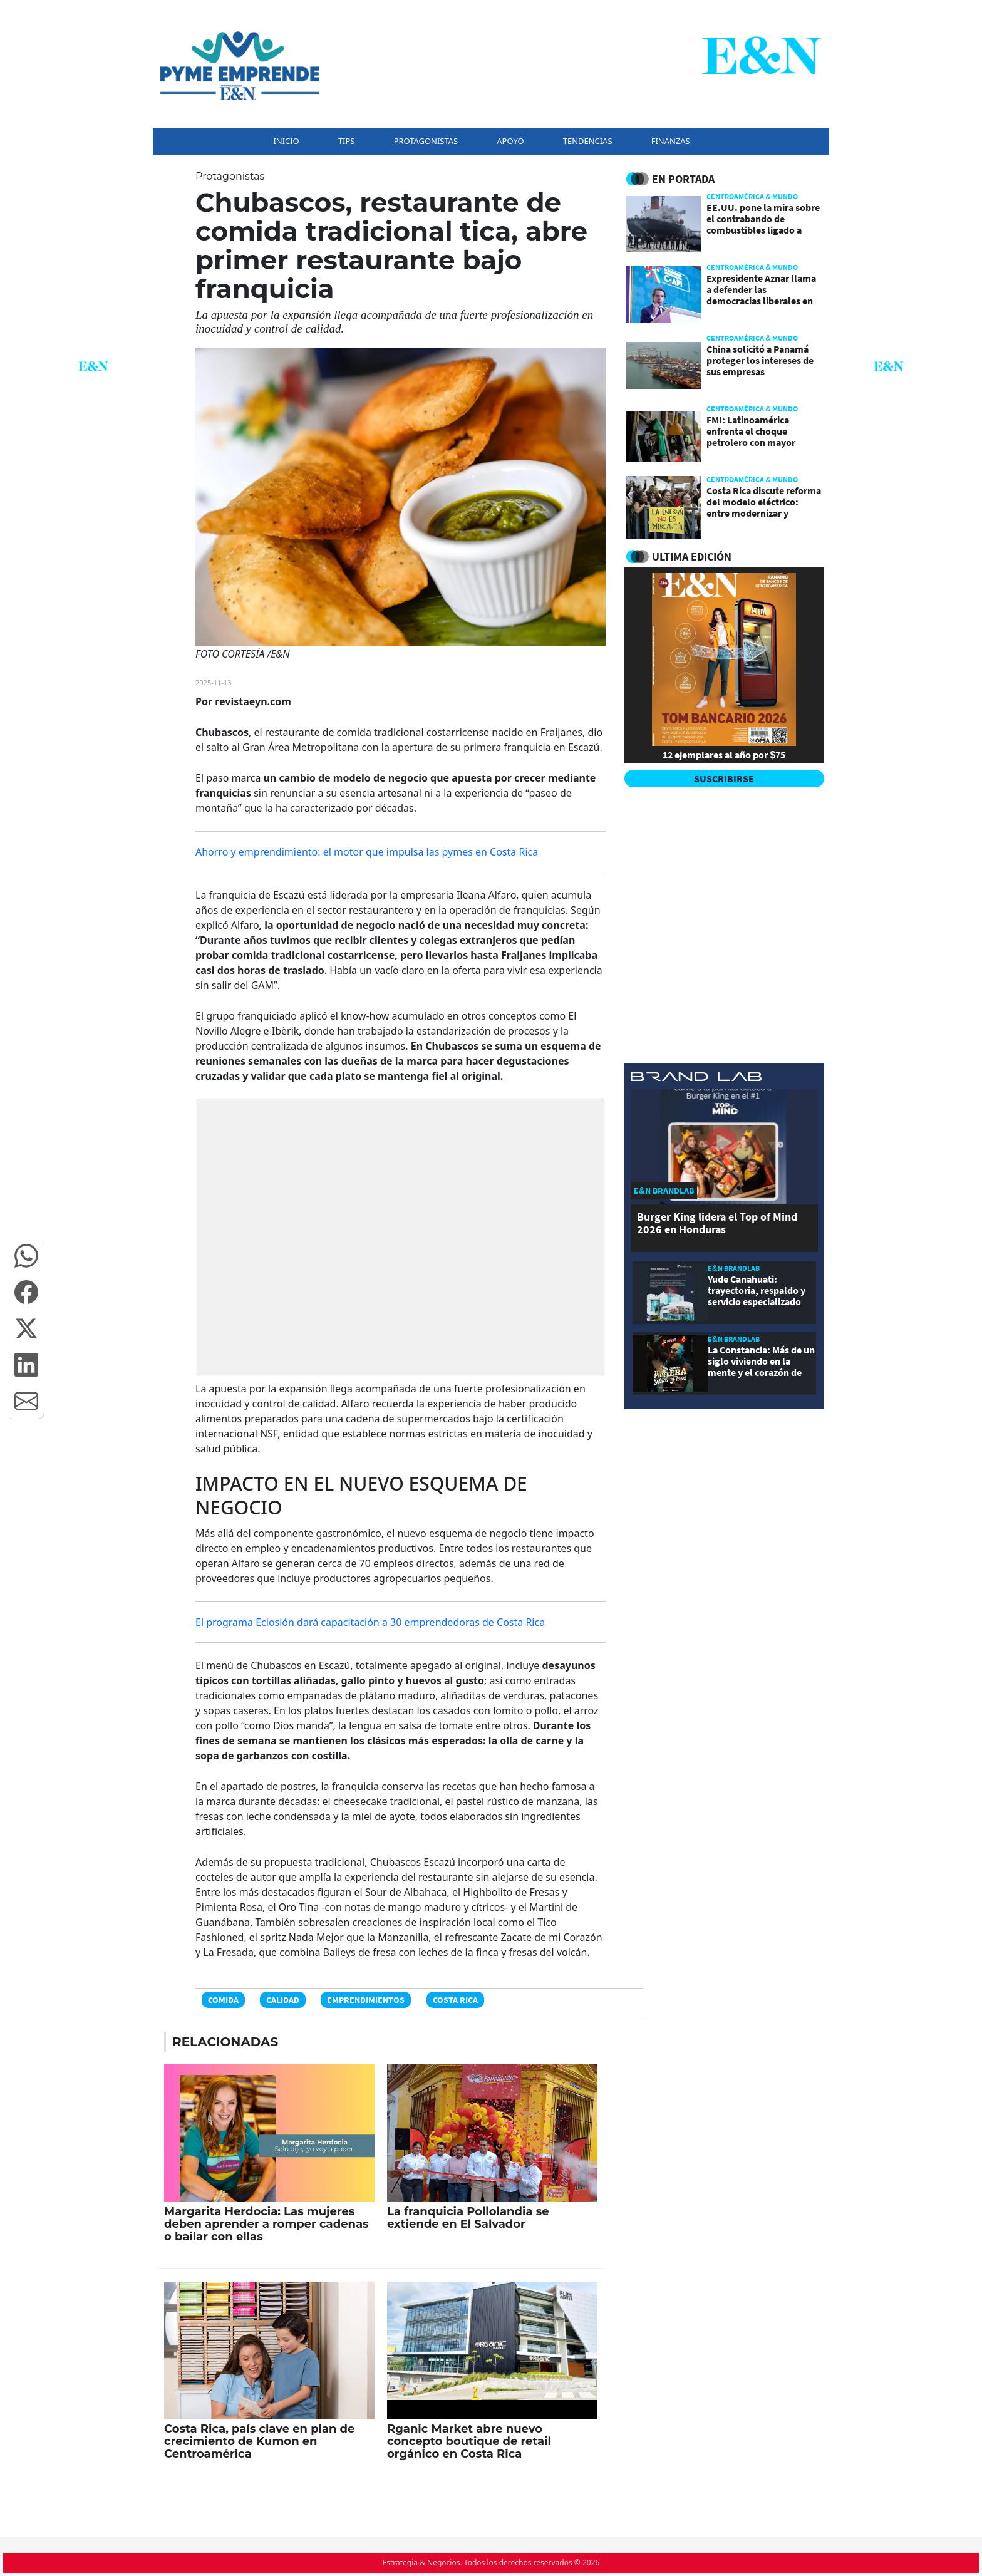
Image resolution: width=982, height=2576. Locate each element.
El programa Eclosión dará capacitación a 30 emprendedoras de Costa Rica (370, 1622)
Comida (223, 1999)
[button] (26, 1255)
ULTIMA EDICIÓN (691, 556)
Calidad (282, 1999)
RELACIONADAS (225, 2041)
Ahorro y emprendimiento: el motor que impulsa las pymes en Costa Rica (366, 852)
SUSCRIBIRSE (724, 778)
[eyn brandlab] (696, 1079)
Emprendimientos (366, 1999)
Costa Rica (455, 1999)
